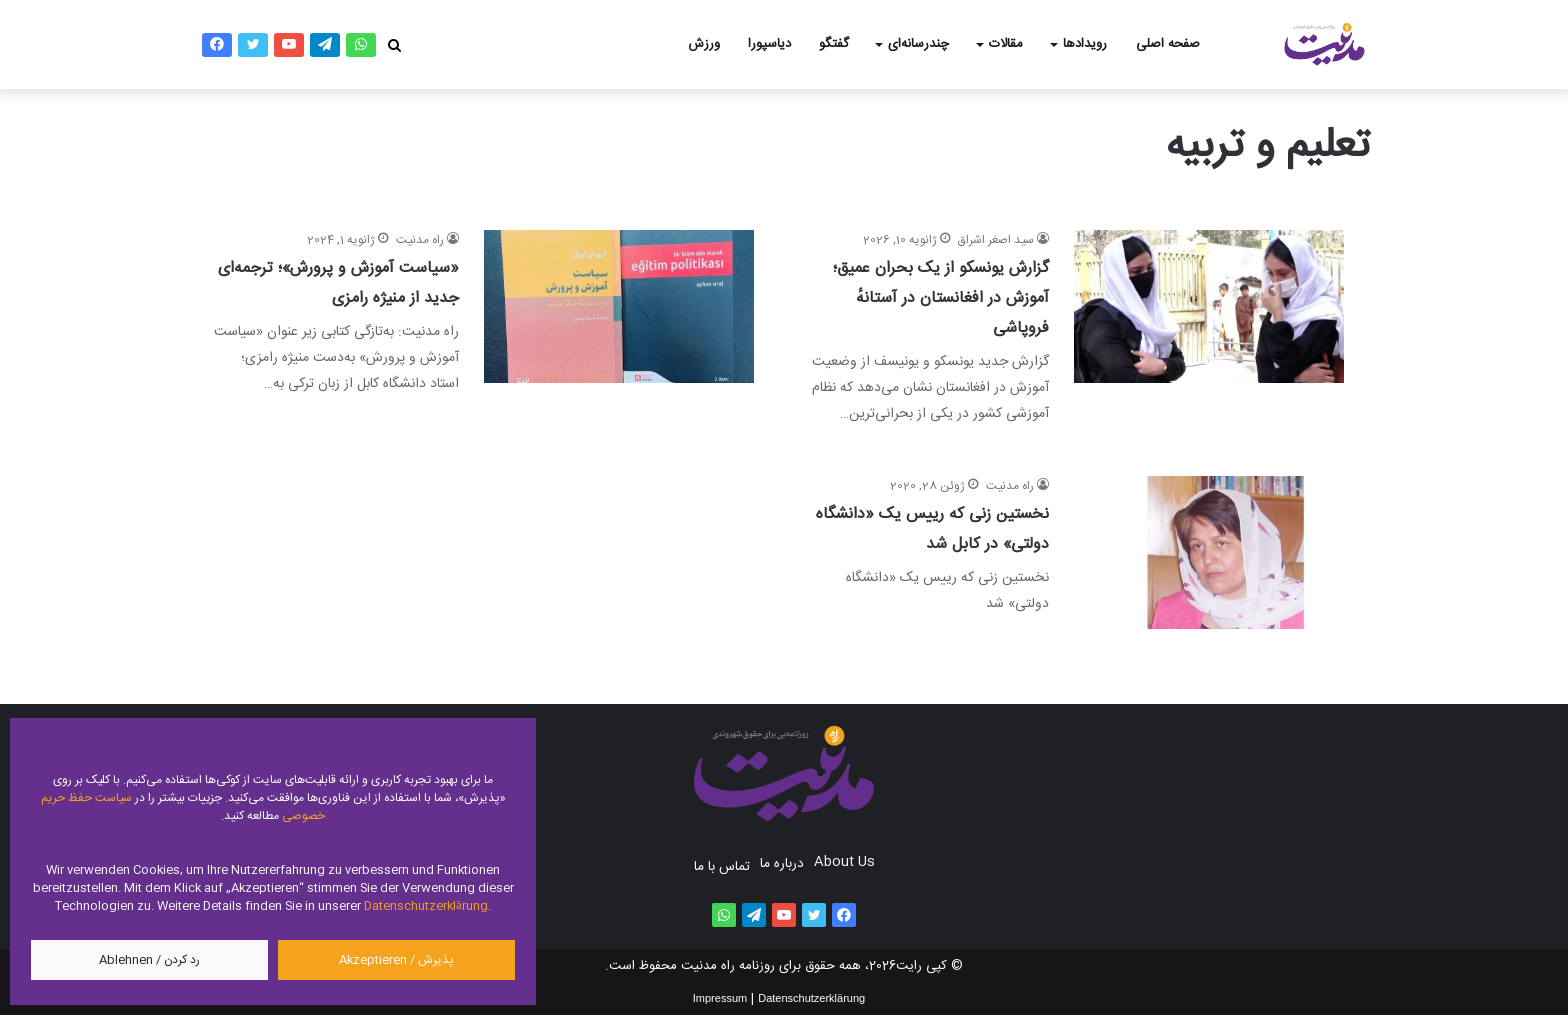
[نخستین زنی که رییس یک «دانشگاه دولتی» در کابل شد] (1209, 552)
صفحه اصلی (1168, 44)
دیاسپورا (769, 44)
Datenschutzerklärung (425, 906)
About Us (844, 862)
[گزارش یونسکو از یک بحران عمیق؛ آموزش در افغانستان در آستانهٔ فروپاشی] (1209, 328)
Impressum (720, 998)
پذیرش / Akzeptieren (396, 960)
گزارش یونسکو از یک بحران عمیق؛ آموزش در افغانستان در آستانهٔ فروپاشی (941, 298)
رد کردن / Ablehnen (149, 960)
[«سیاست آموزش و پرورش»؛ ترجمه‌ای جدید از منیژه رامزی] (619, 328)
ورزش (704, 44)
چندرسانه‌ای (918, 44)
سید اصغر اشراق (996, 240)
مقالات (1006, 44)
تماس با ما (722, 867)
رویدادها (1085, 44)
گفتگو (834, 44)
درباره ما (782, 864)
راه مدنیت (420, 240)
